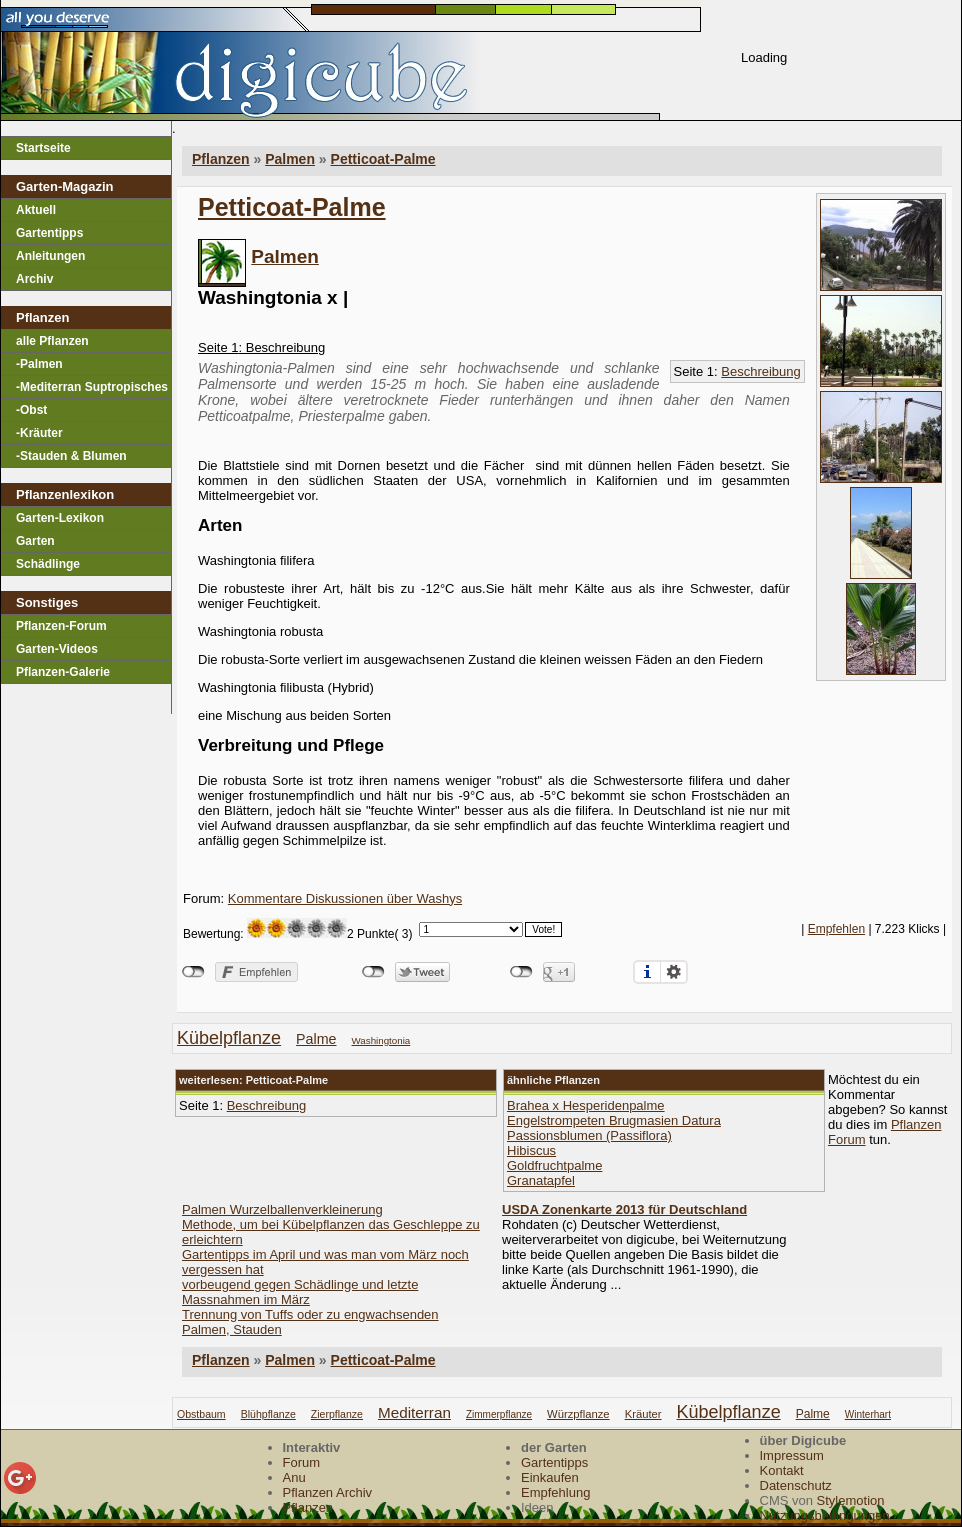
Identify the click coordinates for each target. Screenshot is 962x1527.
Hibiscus (531, 1150)
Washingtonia (381, 1040)
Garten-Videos (57, 649)
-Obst (31, 410)
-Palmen (39, 364)
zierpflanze (337, 1414)
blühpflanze (268, 1414)
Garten (35, 541)
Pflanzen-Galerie (63, 672)
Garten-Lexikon (60, 518)
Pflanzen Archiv (328, 1492)
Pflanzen (221, 1360)
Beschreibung (761, 371)
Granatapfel (541, 1180)
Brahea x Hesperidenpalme (586, 1105)
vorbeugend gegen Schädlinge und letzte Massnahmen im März (300, 1292)
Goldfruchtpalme (554, 1165)
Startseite (43, 148)
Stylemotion (851, 1500)
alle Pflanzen (52, 341)
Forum (302, 1462)
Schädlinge (48, 564)
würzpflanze (578, 1414)
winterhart (868, 1414)
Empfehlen (836, 929)
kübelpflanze (229, 1038)
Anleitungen (50, 256)
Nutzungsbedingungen (825, 1515)
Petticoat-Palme (383, 159)
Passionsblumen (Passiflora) (589, 1135)
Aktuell (36, 210)
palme (316, 1039)
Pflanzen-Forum (61, 626)
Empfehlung (555, 1492)
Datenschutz (796, 1485)
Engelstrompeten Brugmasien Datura (614, 1120)
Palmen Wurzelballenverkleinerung (282, 1209)
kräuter (643, 1414)
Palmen (285, 256)
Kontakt (782, 1470)
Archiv (34, 279)
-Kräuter (39, 433)
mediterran (414, 1412)
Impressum (792, 1455)
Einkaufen (550, 1477)
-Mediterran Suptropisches (92, 387)
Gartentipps (49, 233)
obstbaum (201, 1414)
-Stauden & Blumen (71, 456)
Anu (294, 1477)
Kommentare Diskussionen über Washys (345, 898)
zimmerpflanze (499, 1414)
